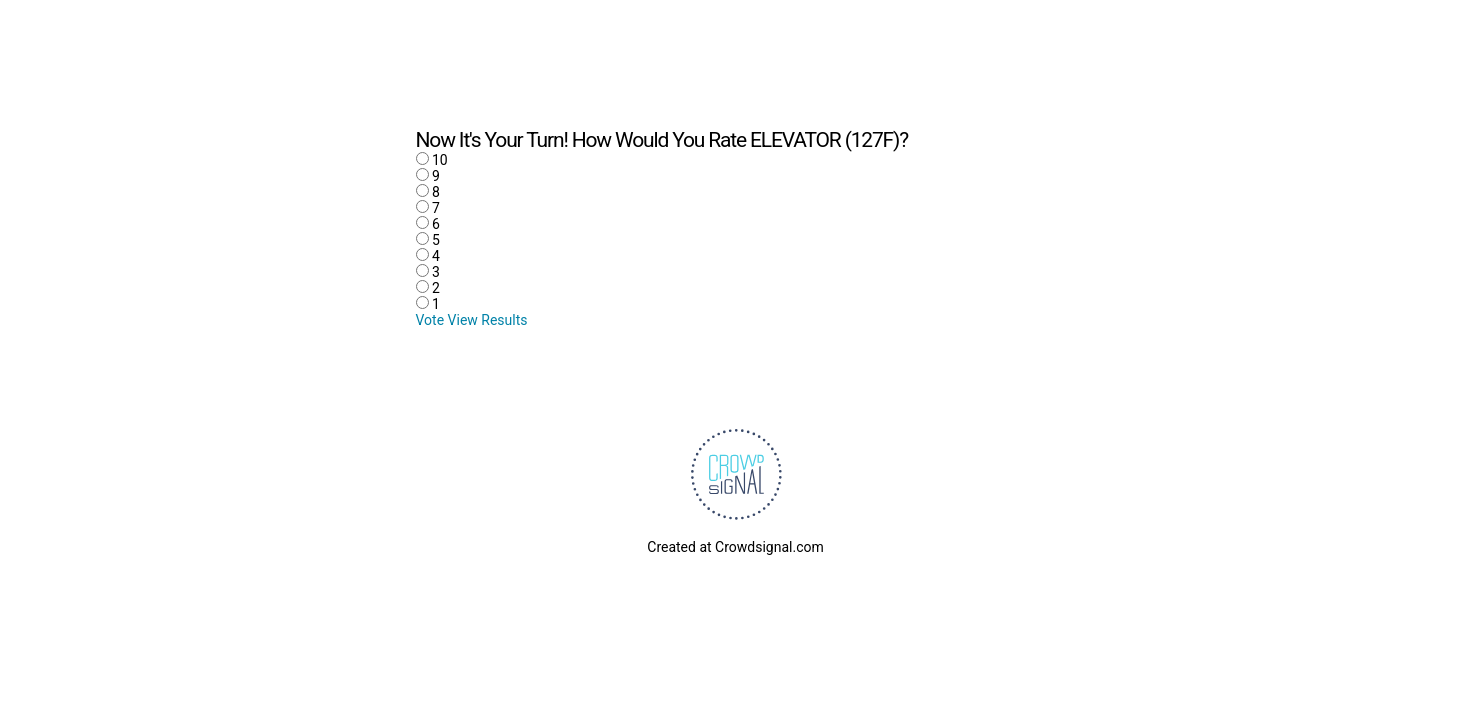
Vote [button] (432, 320)
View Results (488, 320)
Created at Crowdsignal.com (735, 547)
